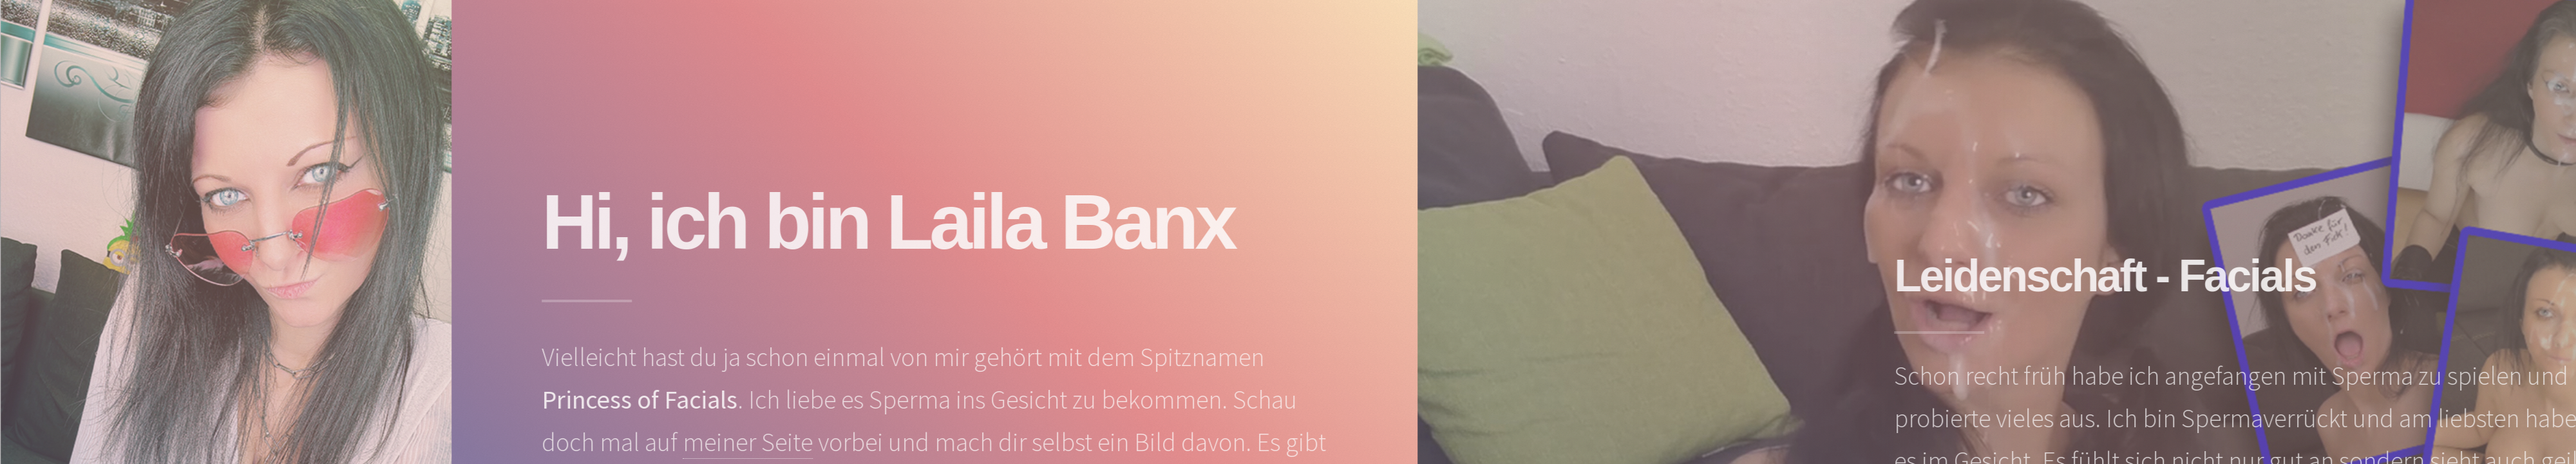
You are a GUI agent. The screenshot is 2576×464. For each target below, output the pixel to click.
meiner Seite (756, 442)
